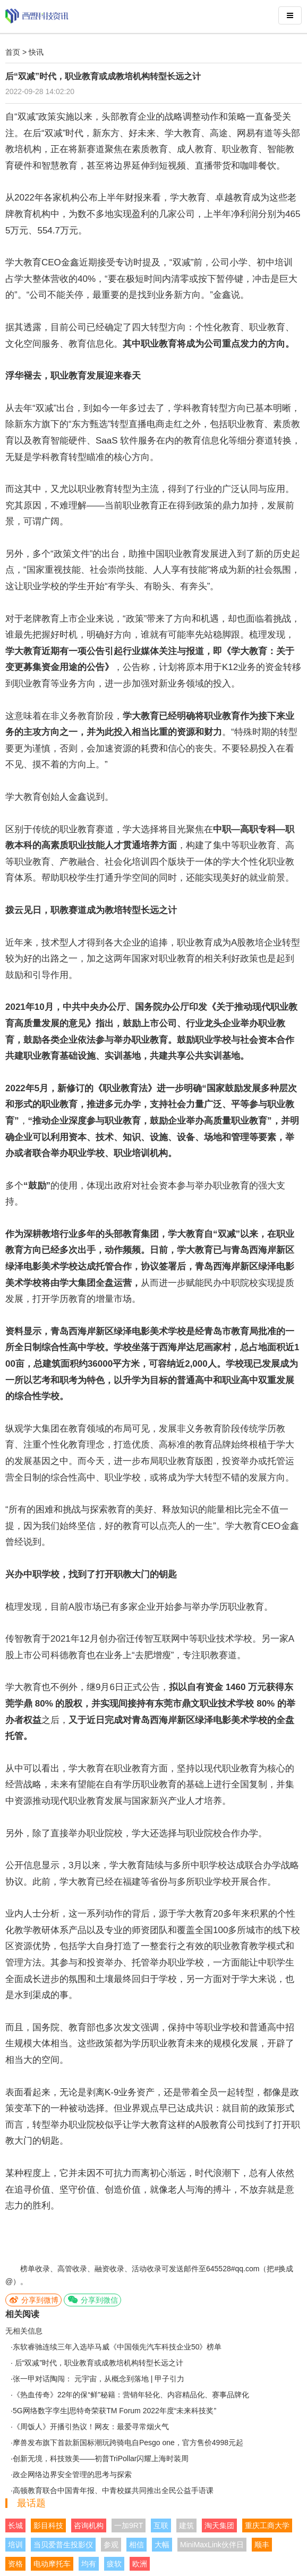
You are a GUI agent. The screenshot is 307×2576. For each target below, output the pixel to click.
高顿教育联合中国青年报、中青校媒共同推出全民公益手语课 (113, 2490)
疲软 (114, 2564)
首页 (12, 52)
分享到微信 (92, 2299)
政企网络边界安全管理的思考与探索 (72, 2474)
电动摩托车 (52, 2564)
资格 (15, 2564)
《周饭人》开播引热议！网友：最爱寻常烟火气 (91, 2426)
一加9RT (128, 2525)
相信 (136, 2544)
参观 (111, 2544)
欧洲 (139, 2564)
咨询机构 (89, 2525)
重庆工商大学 (267, 2525)
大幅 (162, 2544)
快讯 (36, 52)
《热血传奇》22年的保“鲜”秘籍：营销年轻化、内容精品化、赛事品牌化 (131, 2394)
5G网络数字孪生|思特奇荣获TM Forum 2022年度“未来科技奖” (114, 2410)
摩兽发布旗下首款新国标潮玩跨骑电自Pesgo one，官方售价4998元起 (128, 2442)
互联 (161, 2525)
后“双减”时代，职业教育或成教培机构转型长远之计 (98, 2362)
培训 (15, 2544)
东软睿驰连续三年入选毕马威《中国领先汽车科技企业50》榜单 (117, 2347)
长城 (15, 2525)
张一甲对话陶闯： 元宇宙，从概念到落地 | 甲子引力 (98, 2378)
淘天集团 (219, 2525)
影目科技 (48, 2525)
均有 (88, 2564)
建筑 (186, 2525)
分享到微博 (33, 2299)
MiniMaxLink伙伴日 (212, 2544)
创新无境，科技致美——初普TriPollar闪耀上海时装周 (101, 2458)
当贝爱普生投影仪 (63, 2544)
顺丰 (261, 2544)
